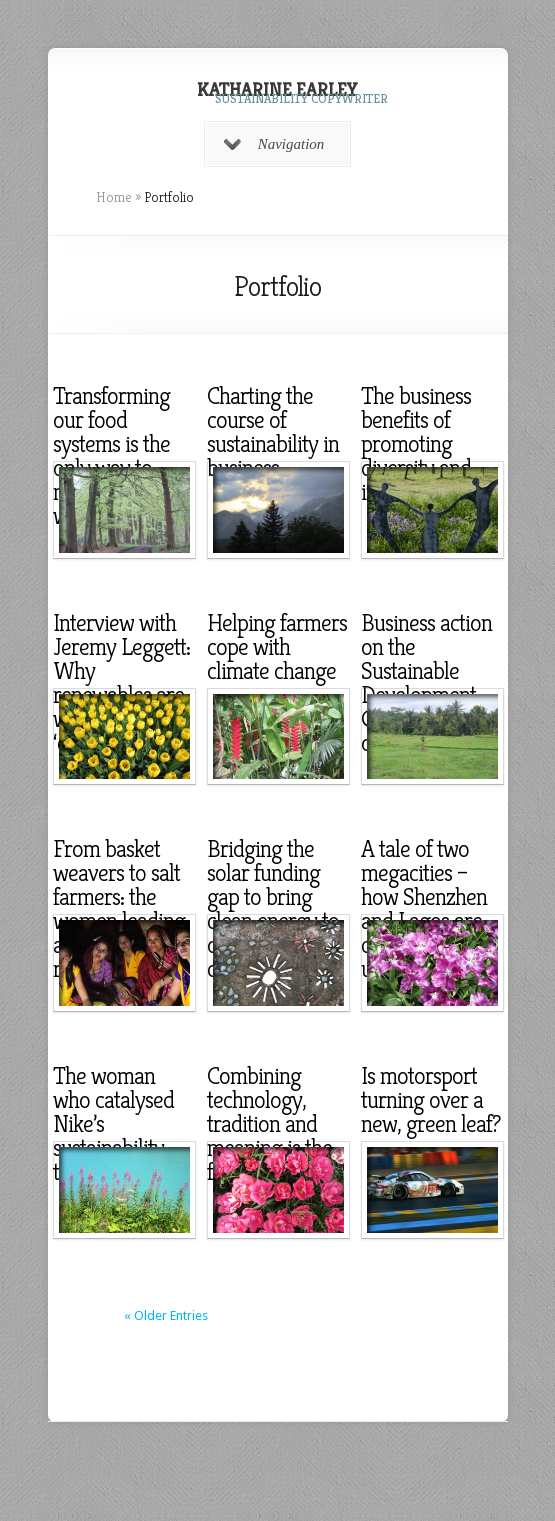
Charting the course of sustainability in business (273, 432)
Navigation (274, 144)
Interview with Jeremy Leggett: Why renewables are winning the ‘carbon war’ (121, 683)
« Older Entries (166, 1315)
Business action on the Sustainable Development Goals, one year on (427, 683)
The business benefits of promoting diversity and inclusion (416, 444)
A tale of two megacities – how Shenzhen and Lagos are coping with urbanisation (424, 909)
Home (114, 197)
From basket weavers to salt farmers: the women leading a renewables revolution (119, 909)
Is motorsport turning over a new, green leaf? (430, 1100)
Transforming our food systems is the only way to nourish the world (111, 456)
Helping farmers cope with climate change (277, 647)
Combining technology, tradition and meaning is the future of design (274, 1124)
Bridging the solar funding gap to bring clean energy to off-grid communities (273, 909)
